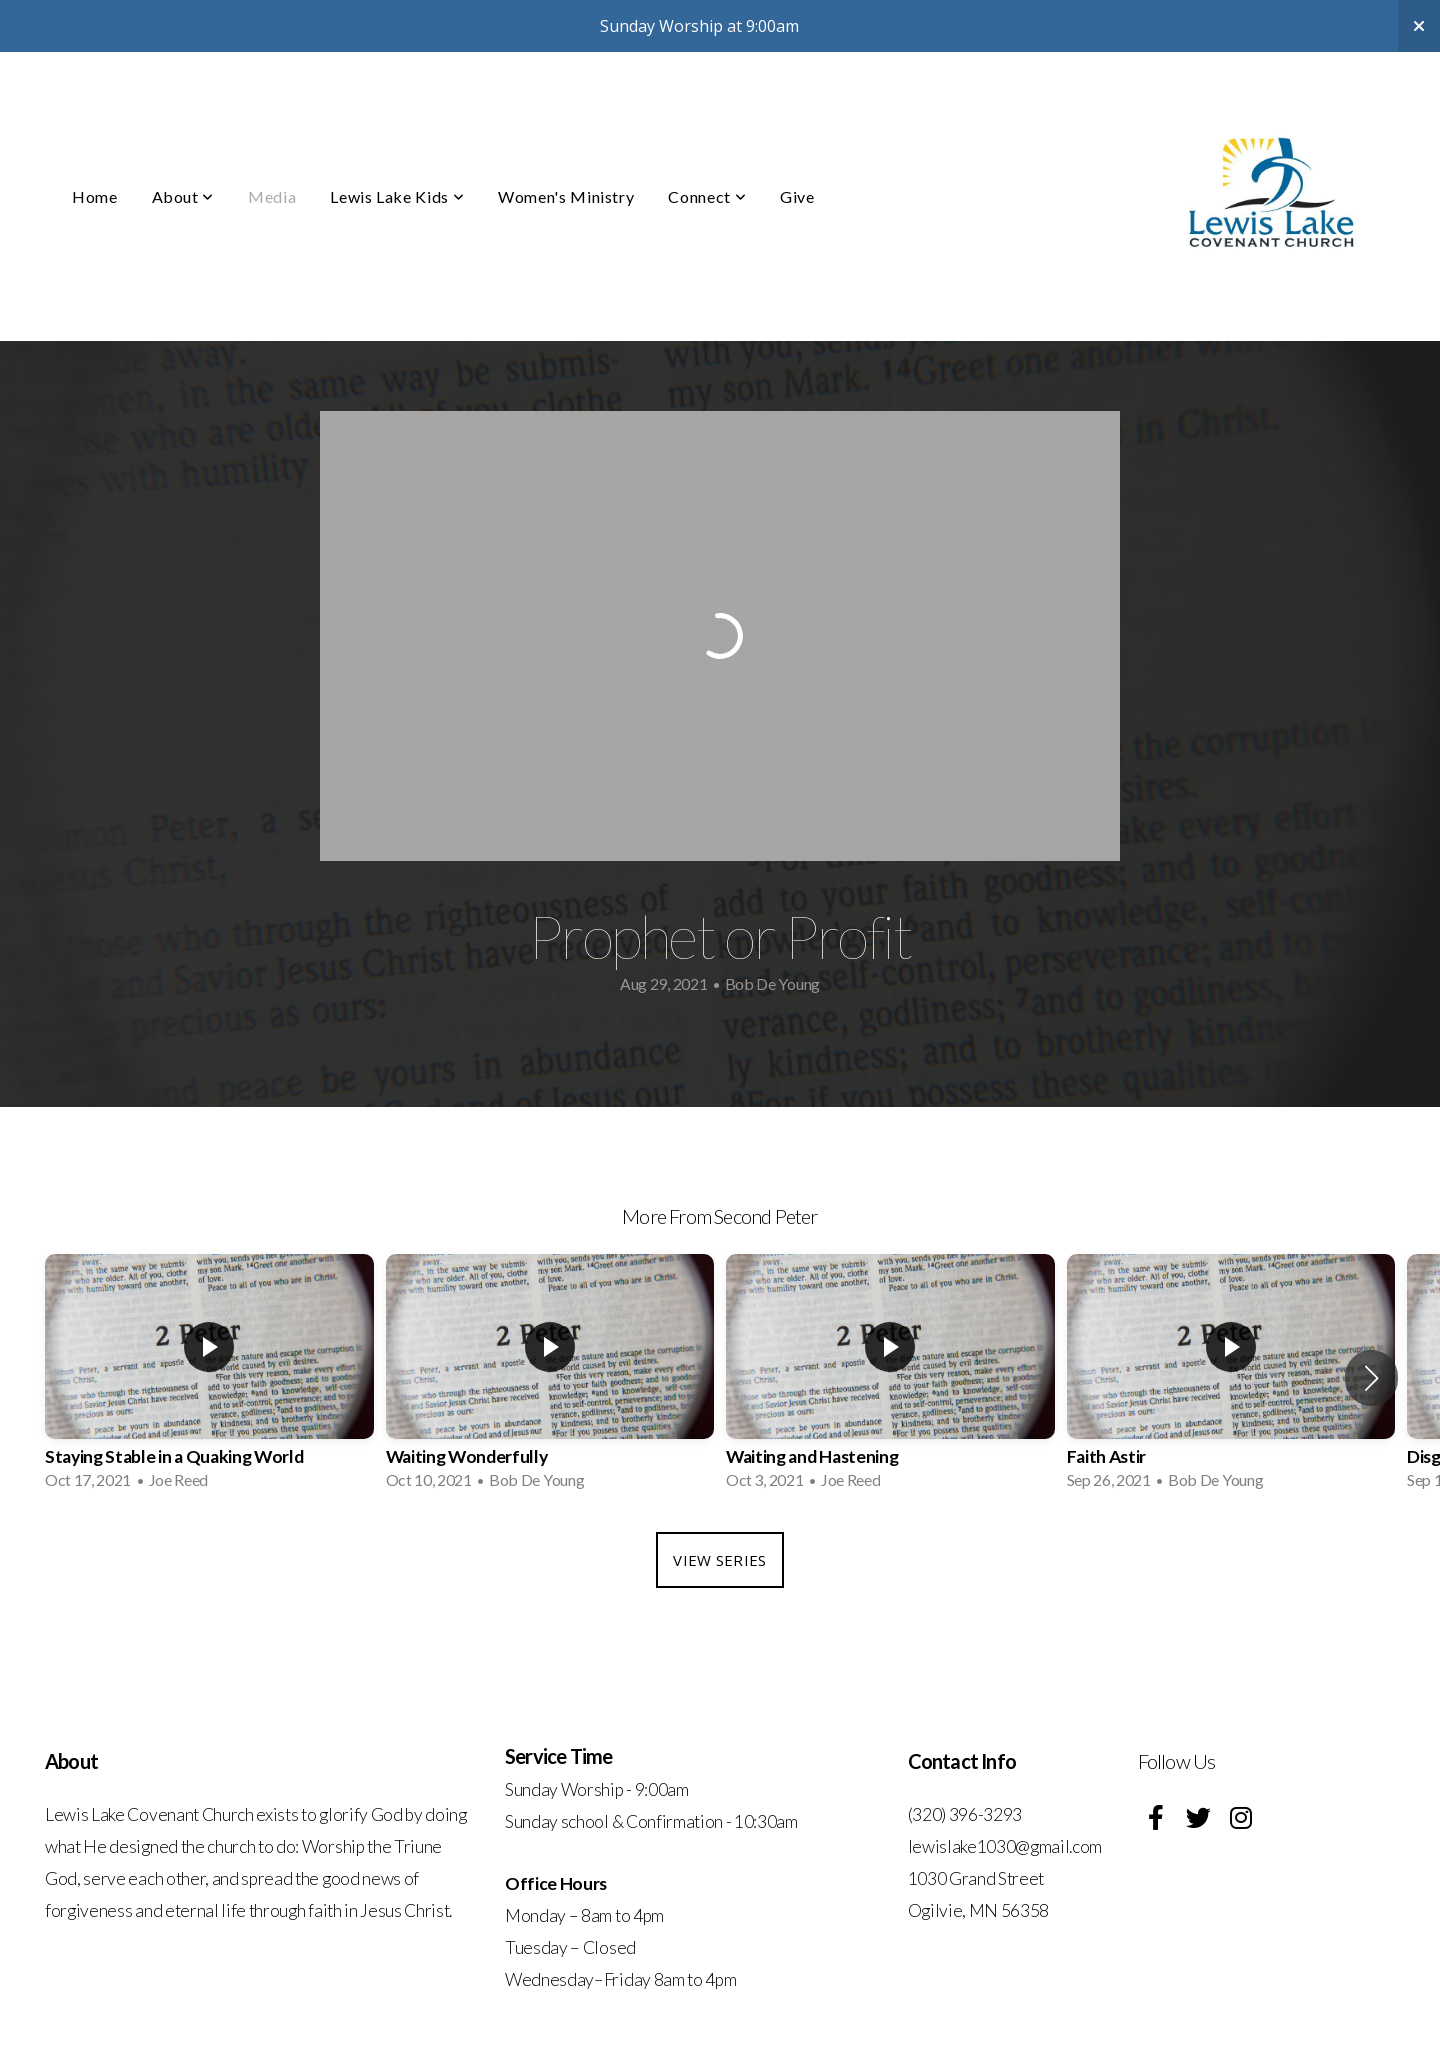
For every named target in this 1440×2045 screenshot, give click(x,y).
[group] (209, 1378)
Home (95, 196)
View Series (719, 1560)
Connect (707, 196)
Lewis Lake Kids (397, 196)
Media (272, 196)
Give (797, 196)
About (183, 196)
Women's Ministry (566, 196)
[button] (1371, 1378)
